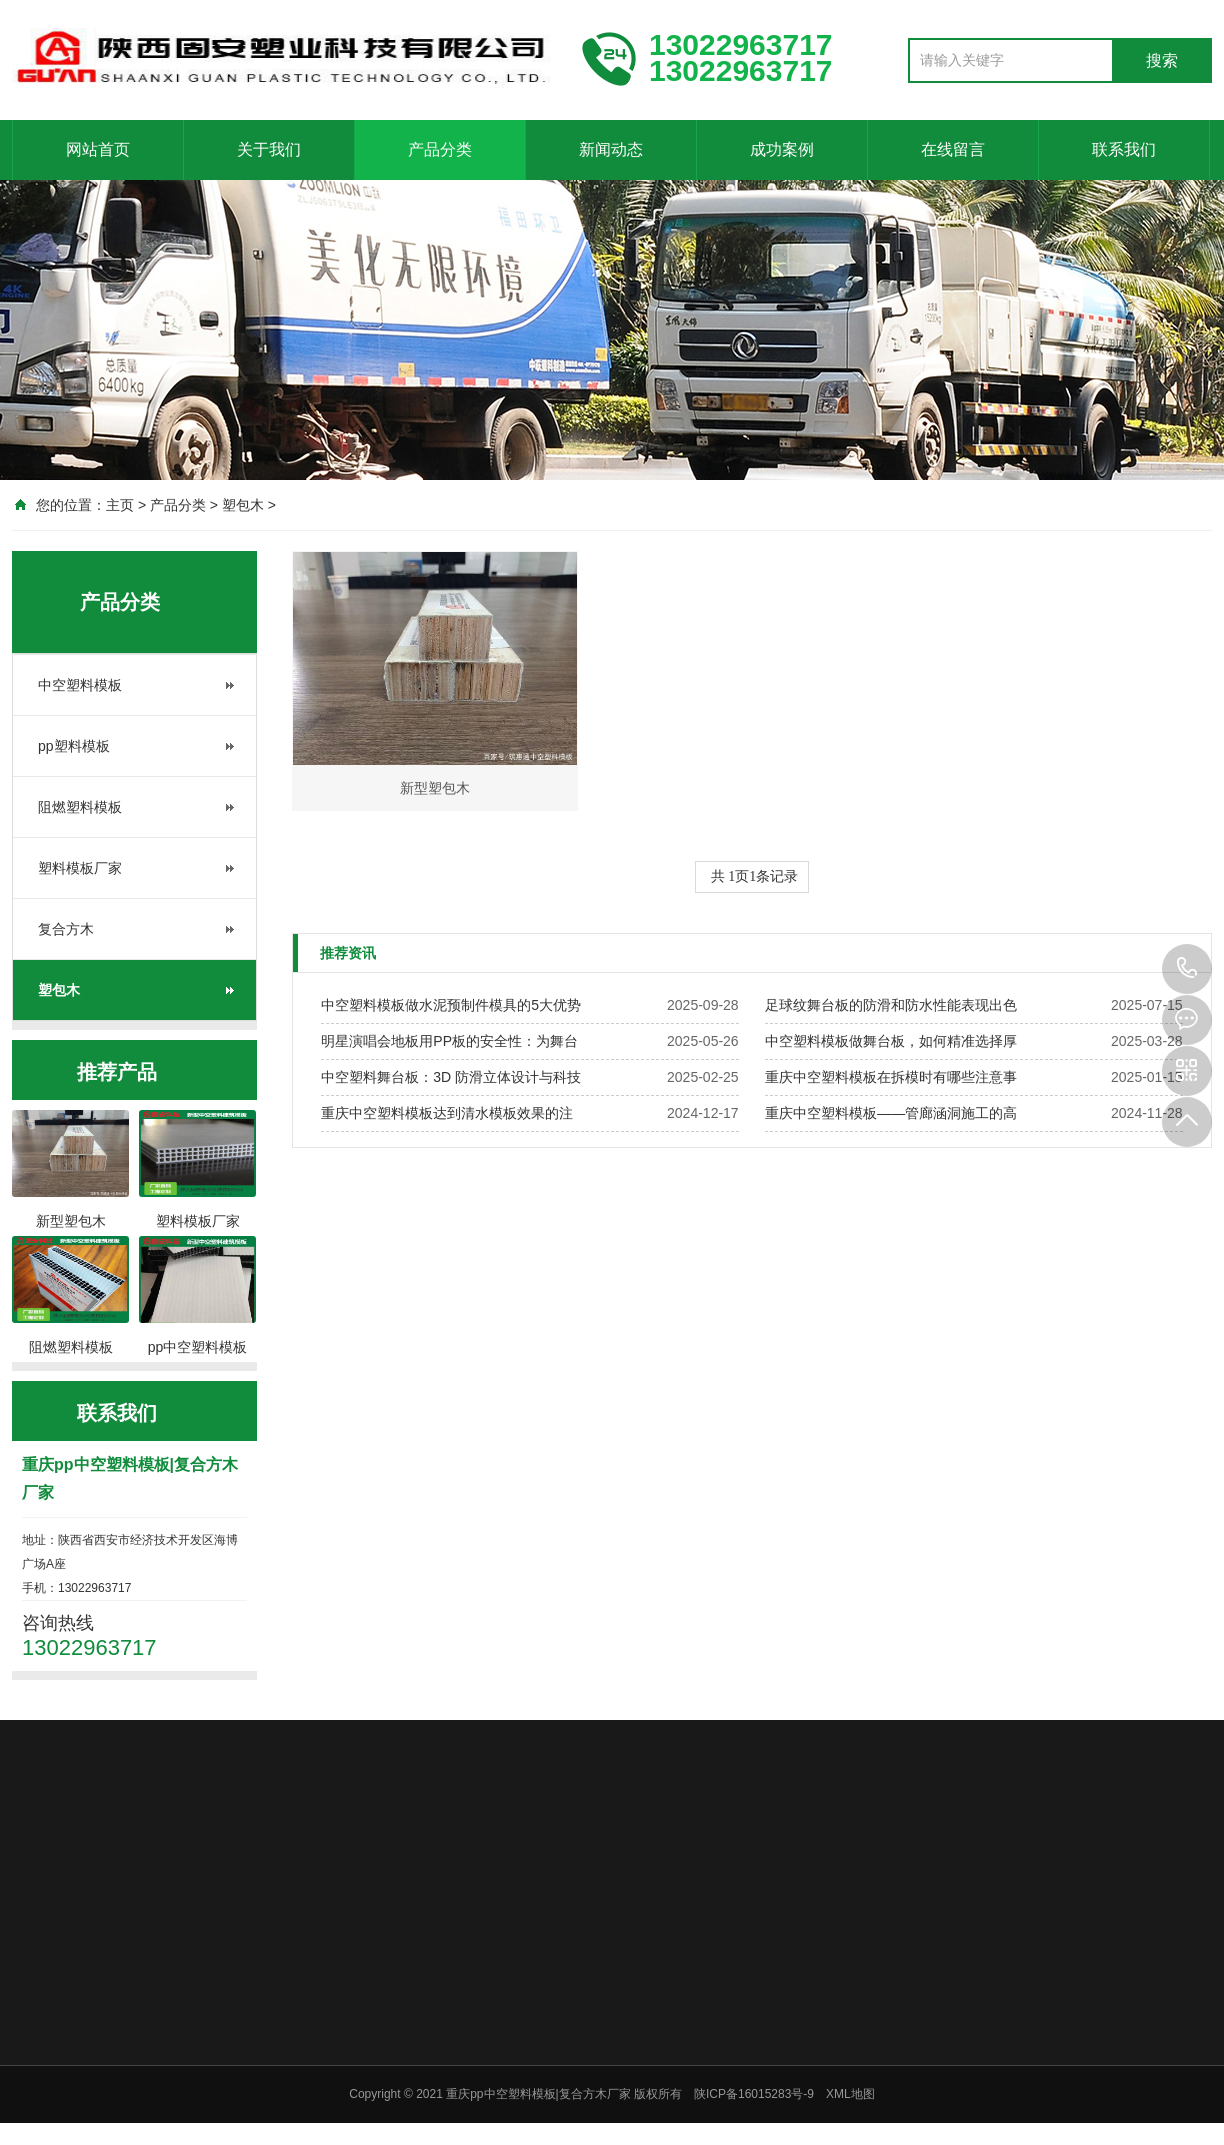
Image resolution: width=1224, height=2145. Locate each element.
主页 (120, 505)
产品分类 (440, 149)
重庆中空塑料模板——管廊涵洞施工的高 (891, 1113)
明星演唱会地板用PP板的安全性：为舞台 (449, 1041)
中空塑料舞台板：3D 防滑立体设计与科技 (451, 1077)
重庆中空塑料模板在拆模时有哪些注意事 (891, 1077)
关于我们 (269, 149)
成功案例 (782, 149)
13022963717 (1187, 969)
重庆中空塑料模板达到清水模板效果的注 (447, 1113)
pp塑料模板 (74, 746)
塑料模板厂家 (80, 868)
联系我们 (1124, 149)
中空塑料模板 (80, 685)
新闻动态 (611, 149)
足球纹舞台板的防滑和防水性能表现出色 (891, 1005)
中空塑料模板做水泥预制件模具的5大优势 (451, 1005)
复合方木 (66, 929)
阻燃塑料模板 (80, 807)
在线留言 (953, 149)
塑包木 (243, 505)
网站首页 (98, 149)
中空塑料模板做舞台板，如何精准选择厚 (891, 1041)
